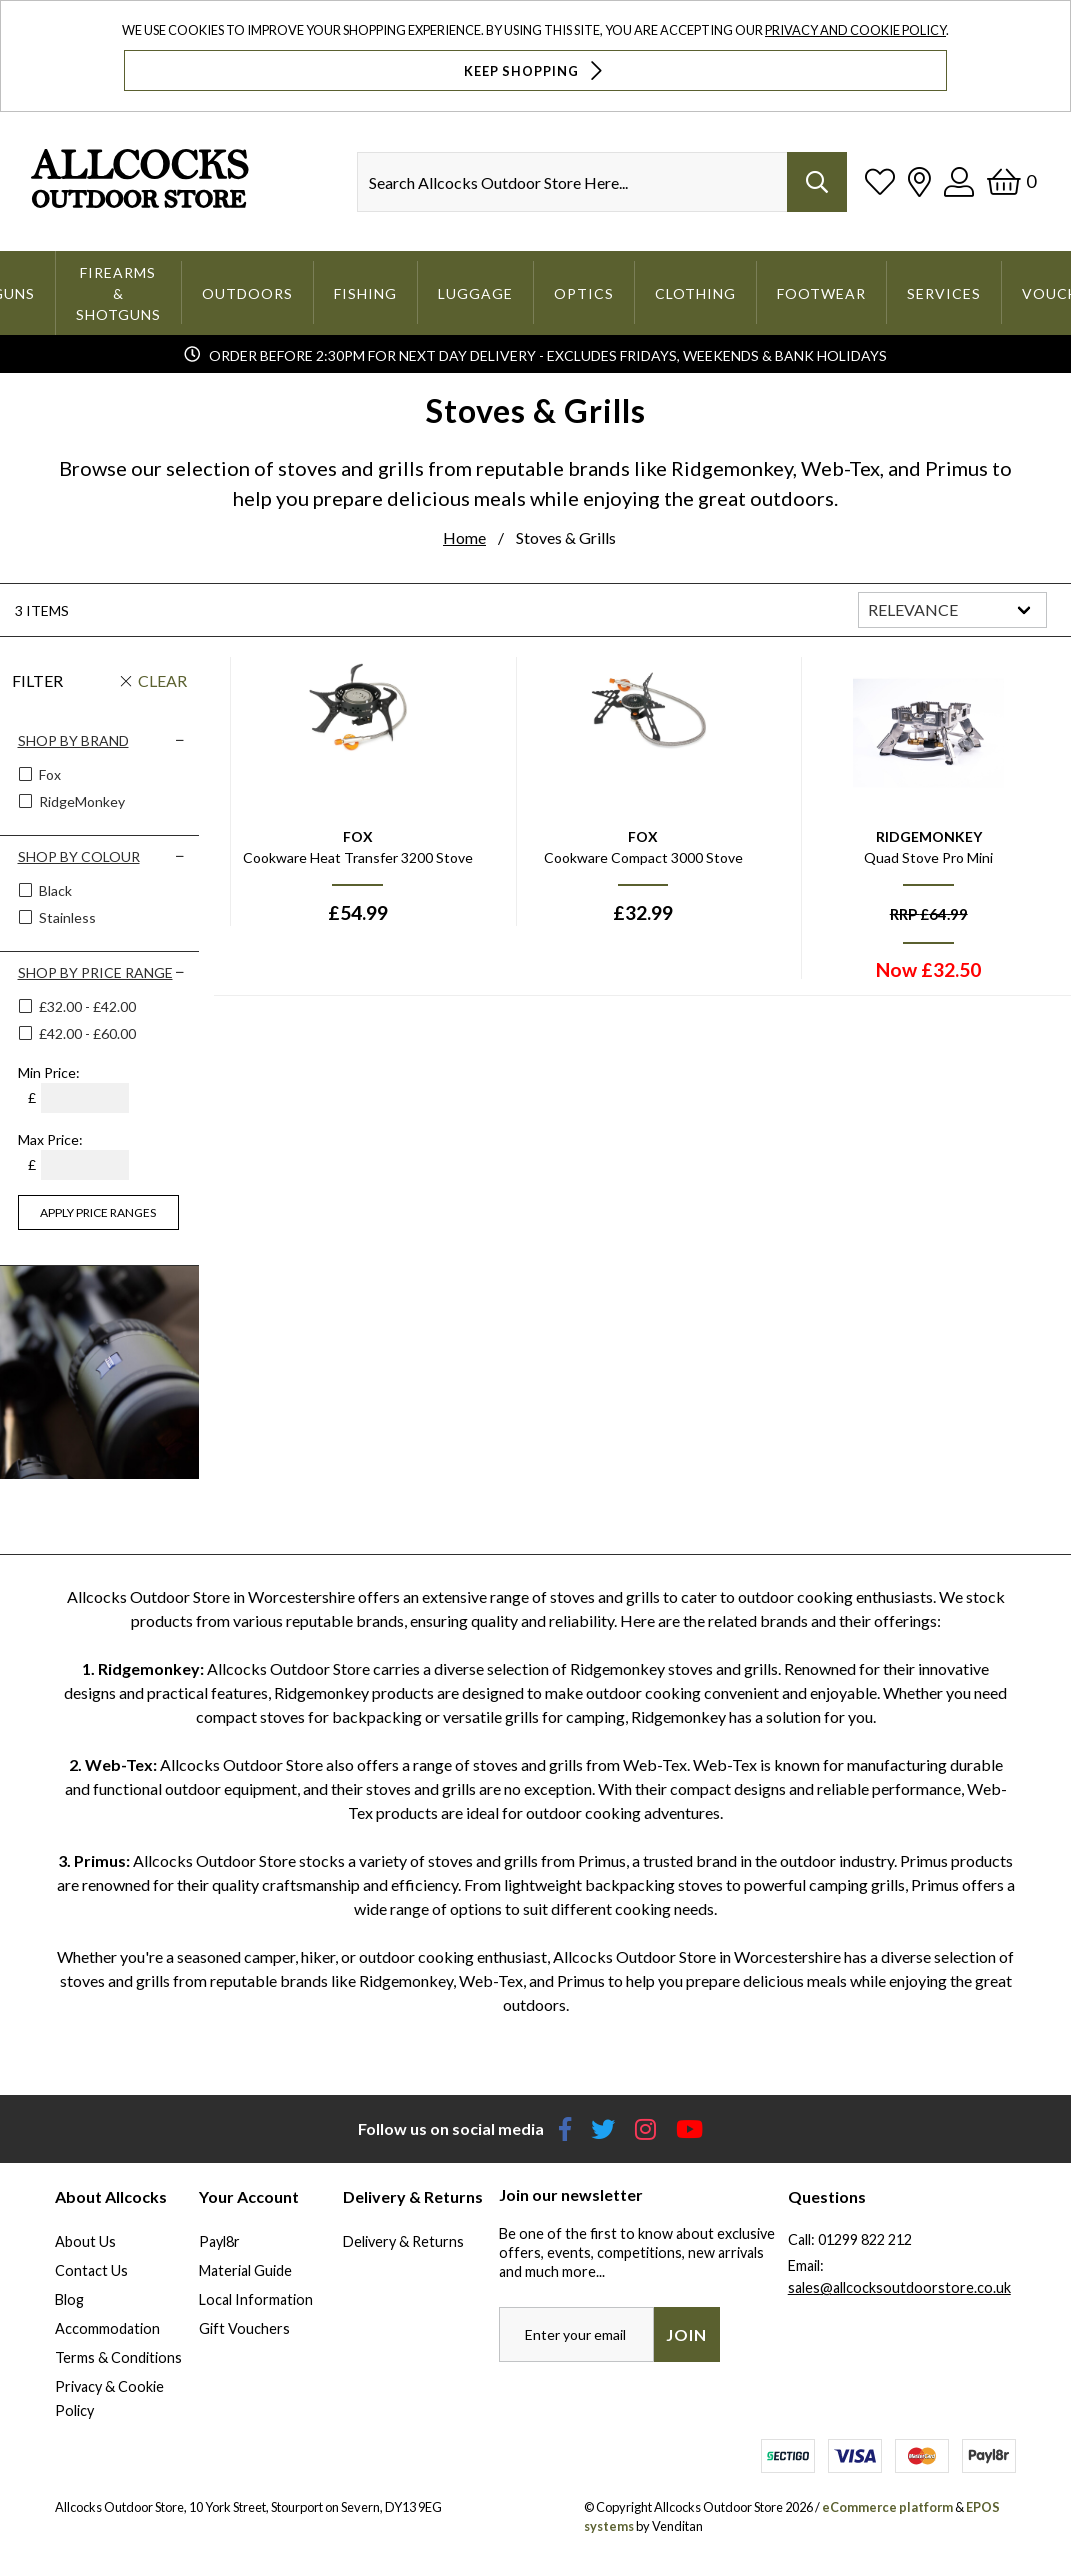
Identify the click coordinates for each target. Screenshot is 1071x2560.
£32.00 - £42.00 (87, 1007)
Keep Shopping (535, 70)
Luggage (475, 293)
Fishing (365, 293)
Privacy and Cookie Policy (855, 30)
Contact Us (91, 2271)
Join (686, 2335)
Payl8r (219, 2242)
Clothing (695, 293)
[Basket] (1011, 181)
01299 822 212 (865, 2240)
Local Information (256, 2300)
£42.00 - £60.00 (87, 1034)
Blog (69, 2300)
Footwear (821, 293)
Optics (584, 293)
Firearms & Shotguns (118, 293)
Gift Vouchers (244, 2329)
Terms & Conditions (118, 2358)
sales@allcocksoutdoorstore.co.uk (899, 2288)
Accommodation (107, 2329)
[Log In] (959, 181)
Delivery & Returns (403, 2242)
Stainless (66, 918)
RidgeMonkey (80, 802)
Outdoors (247, 293)
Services (944, 293)
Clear (162, 681)
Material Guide (245, 2271)
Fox (48, 775)
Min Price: (49, 1073)
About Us (85, 2242)
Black (54, 891)
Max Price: (50, 1140)
